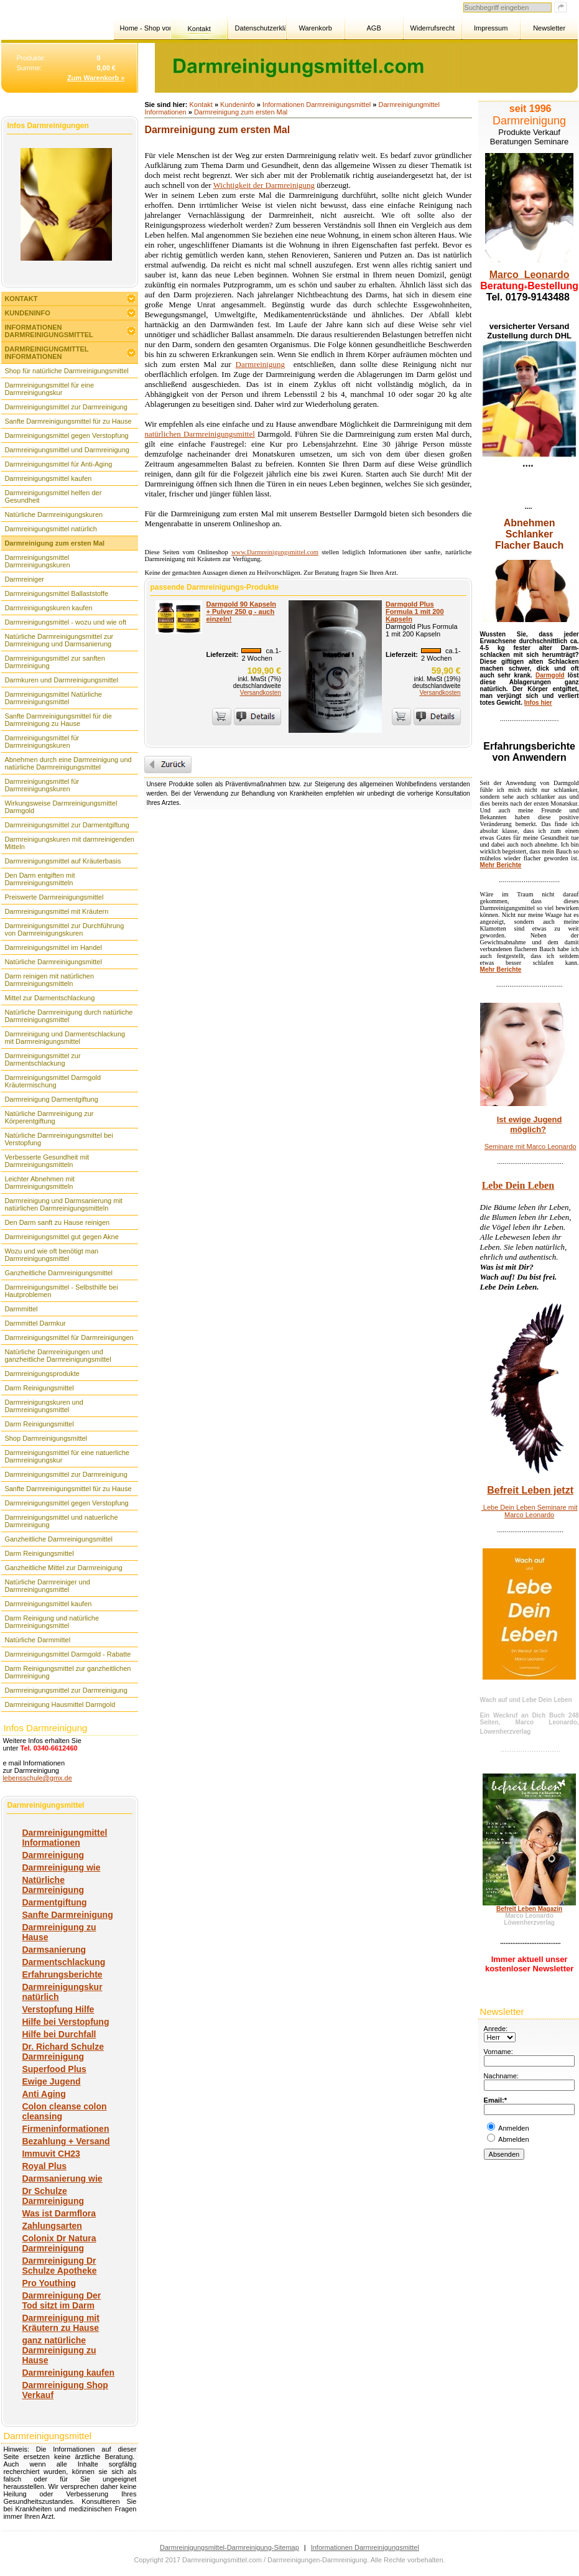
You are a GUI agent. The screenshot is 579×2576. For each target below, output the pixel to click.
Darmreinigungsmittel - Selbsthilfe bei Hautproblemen (61, 1290)
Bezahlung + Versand (65, 2141)
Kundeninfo (27, 313)
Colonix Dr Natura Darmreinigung (59, 2243)
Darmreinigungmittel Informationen (46, 352)
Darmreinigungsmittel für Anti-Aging (58, 464)
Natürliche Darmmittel (37, 1640)
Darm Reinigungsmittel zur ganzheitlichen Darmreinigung (67, 1672)
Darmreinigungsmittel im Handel (53, 947)
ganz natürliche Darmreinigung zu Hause (59, 2350)
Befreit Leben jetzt (530, 1490)
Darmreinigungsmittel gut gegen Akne (61, 1236)
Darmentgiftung (54, 1902)
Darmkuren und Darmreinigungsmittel (61, 680)
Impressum (490, 28)
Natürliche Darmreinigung (53, 1885)
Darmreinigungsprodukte (41, 1373)
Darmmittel (20, 1309)
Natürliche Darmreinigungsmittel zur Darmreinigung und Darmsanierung (58, 640)
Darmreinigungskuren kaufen (48, 607)
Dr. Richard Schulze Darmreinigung (62, 2052)
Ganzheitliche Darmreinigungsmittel (58, 1272)
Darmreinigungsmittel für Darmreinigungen (68, 1337)
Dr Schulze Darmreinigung (53, 2196)
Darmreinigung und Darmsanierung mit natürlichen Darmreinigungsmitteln (63, 1204)
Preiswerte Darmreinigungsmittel (53, 897)
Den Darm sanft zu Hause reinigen (56, 1222)
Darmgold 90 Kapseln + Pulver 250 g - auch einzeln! (241, 611)
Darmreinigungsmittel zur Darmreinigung (65, 407)
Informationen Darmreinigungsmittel (48, 330)
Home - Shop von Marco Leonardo (145, 28)
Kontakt (198, 28)
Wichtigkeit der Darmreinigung (264, 185)
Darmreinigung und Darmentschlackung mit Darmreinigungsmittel (64, 1037)
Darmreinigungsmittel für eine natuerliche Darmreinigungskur (66, 1456)
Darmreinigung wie (61, 1867)
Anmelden (513, 2128)
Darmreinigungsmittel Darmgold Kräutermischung (52, 1081)
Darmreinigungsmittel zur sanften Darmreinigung (54, 661)
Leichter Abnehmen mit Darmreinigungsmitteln (39, 1182)
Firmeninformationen (65, 2129)
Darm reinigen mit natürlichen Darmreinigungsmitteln (49, 979)
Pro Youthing (49, 2283)
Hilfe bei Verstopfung (65, 2022)
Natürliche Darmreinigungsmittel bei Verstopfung (58, 1139)
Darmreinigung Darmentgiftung (51, 1099)
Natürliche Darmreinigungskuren (53, 514)
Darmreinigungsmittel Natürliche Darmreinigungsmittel (53, 697)
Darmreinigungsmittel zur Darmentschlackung (42, 1059)
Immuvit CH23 (51, 2154)
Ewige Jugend (51, 2081)
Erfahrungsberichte (62, 1974)
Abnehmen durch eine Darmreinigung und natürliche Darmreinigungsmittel (67, 763)
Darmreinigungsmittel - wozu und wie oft (65, 622)
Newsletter (549, 28)
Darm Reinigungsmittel (38, 1388)
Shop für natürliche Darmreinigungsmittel (66, 370)
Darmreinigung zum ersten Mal (54, 543)
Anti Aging (43, 2094)
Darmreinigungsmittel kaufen (47, 478)
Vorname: (498, 2051)
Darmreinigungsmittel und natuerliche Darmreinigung (61, 1521)
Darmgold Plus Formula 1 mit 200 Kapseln (415, 611)
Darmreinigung (53, 1855)
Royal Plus (44, 2166)
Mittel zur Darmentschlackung (49, 998)
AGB (373, 28)
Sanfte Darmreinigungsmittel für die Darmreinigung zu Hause (57, 719)
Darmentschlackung (63, 1962)
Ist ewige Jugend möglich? (529, 1124)
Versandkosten (260, 692)
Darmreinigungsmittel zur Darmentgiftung (66, 825)
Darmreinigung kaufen (68, 2373)
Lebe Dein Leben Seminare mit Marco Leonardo (529, 1511)
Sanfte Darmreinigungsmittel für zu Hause (67, 421)
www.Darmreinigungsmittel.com (274, 552)
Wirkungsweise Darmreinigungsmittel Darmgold (60, 806)
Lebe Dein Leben (518, 1185)
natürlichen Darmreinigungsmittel (199, 434)
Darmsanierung (54, 1950)
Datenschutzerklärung (260, 28)
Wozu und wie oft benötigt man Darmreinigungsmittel (51, 1254)
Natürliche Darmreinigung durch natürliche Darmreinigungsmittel (68, 1015)
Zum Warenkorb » (96, 77)
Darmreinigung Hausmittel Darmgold (59, 1704)
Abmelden (513, 2139)
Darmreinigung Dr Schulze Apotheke (59, 2266)
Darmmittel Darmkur (34, 1323)
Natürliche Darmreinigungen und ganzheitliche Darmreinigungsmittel (57, 1355)
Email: (494, 2100)
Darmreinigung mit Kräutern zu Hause (60, 2323)
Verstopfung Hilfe (58, 2009)
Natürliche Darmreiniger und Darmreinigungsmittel (47, 1585)
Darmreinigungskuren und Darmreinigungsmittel (43, 1405)
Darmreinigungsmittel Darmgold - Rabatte (67, 1654)
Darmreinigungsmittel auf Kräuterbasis (62, 861)
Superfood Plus (54, 2069)
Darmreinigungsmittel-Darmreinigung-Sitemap (229, 2547)
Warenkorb (315, 28)
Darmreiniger (24, 579)
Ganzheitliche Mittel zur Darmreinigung (63, 1567)
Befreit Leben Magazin (529, 1908)
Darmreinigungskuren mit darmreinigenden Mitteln (69, 842)
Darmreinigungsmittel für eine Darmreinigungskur (49, 388)
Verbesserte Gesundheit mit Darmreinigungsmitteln (46, 1160)
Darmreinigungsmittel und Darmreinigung (66, 449)
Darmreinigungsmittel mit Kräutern (56, 911)
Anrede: (496, 2028)
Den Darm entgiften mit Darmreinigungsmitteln (39, 879)
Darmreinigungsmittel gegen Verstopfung (66, 435)
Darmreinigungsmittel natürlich (50, 528)
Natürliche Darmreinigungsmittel (53, 961)
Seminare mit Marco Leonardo (530, 1146)
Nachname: (501, 2076)
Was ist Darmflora (59, 2213)
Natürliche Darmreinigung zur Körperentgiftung (48, 1117)
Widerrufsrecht (432, 28)
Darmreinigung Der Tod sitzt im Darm (61, 2300)
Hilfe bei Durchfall (59, 2034)
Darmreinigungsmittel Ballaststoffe (56, 593)
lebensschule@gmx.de (37, 1778)
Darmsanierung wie (62, 2178)
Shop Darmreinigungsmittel (45, 1438)
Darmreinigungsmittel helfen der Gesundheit (52, 496)
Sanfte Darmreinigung (67, 1915)
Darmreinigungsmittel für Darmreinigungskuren (41, 741)
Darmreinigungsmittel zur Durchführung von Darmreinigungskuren (64, 929)
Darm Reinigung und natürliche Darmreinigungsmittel (51, 1621)
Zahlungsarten (51, 2226)
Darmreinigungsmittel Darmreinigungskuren (37, 561)
